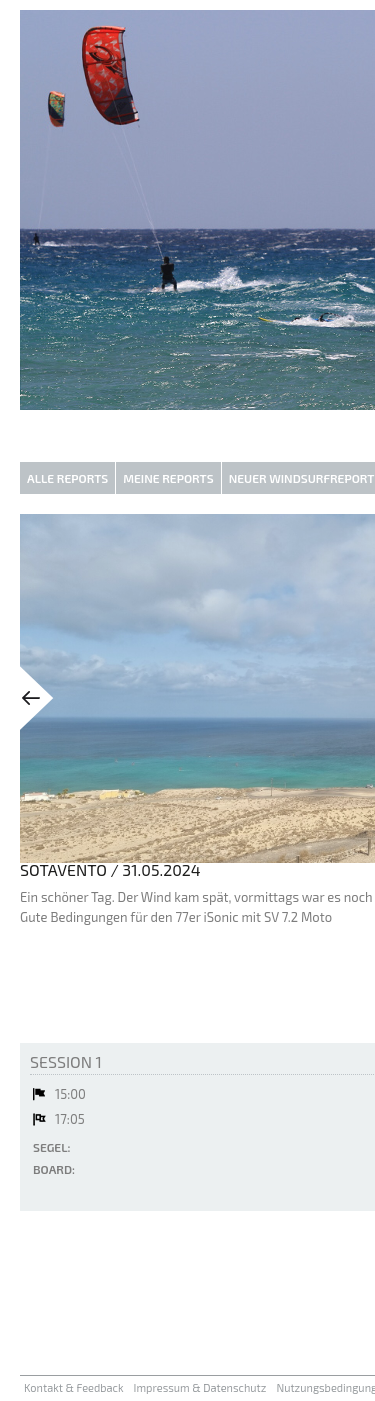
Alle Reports (67, 478)
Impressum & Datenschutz (200, 1387)
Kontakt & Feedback (74, 1387)
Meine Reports (168, 478)
